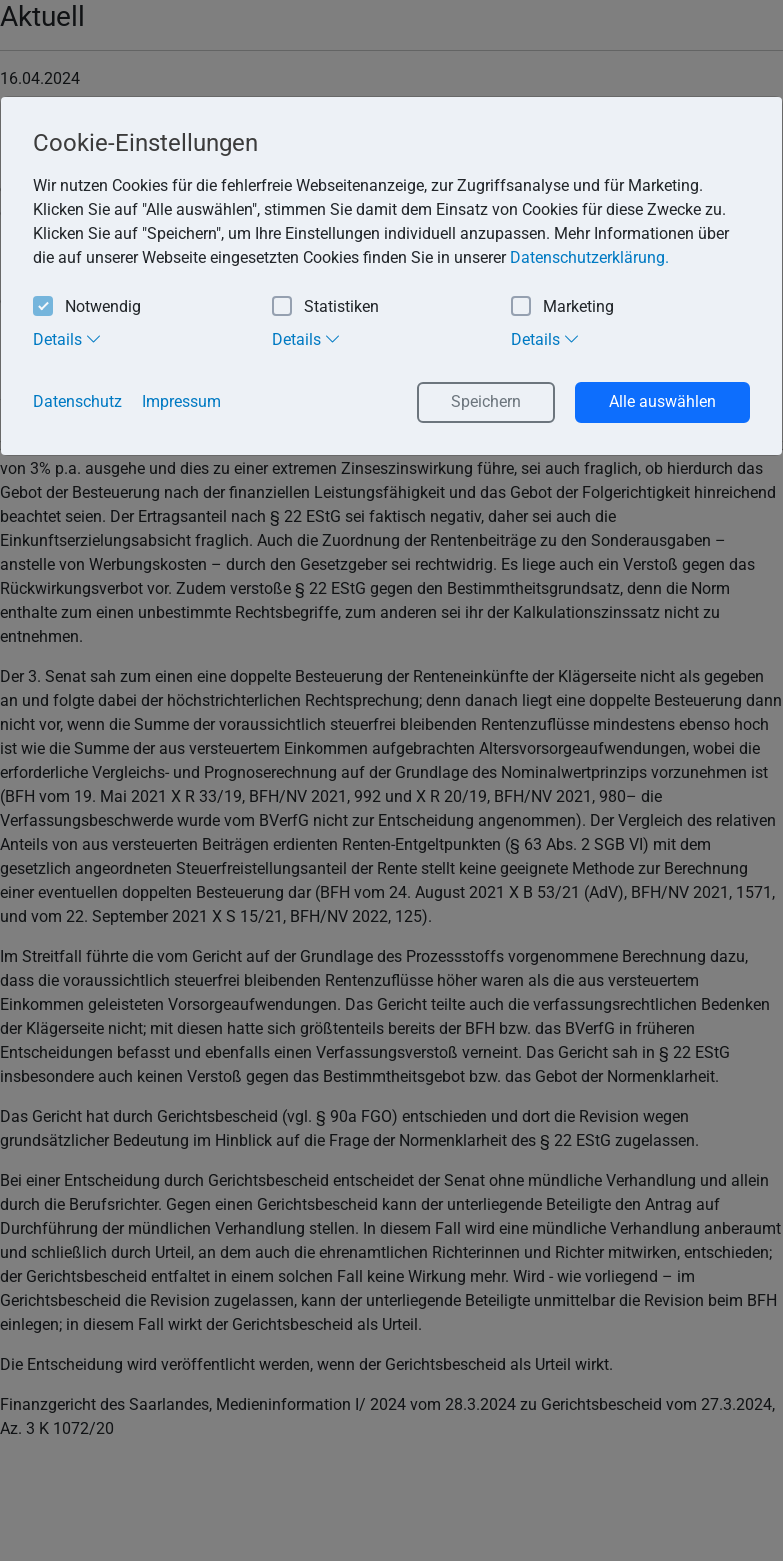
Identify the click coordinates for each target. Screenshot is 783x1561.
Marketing (562, 307)
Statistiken (325, 307)
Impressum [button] (181, 401)
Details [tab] (67, 339)
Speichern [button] (486, 401)
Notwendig (87, 307)
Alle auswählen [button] (662, 401)
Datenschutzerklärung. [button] (589, 257)
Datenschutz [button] (77, 401)
